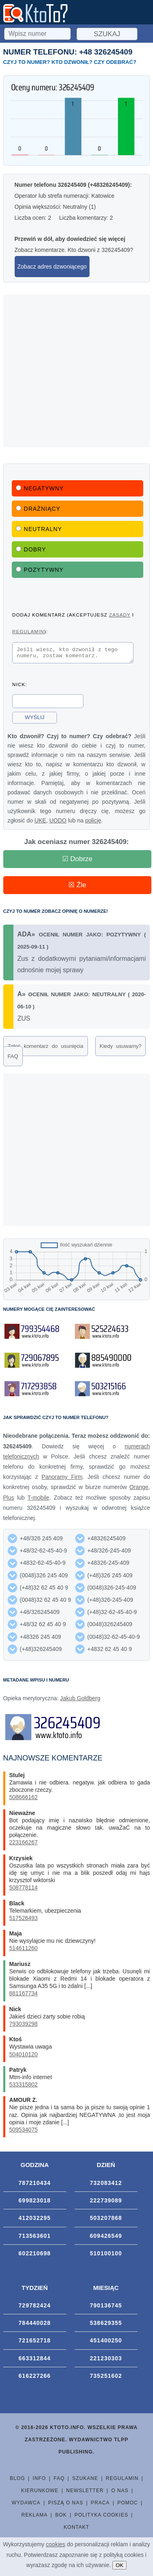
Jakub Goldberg (80, 1700)
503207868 (106, 2220)
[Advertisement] (76, 371)
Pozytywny (40, 569)
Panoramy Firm (62, 1479)
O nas (119, 2493)
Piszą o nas (65, 2505)
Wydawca (26, 2505)
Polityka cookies (101, 2517)
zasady (119, 614)
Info (39, 2481)
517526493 (23, 1920)
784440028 (35, 2325)
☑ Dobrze (77, 861)
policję (93, 823)
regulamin (28, 631)
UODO (57, 823)
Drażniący (38, 508)
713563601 (35, 2238)
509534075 (23, 2132)
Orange (139, 1489)
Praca (100, 2505)
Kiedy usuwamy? (121, 1048)
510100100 (106, 2255)
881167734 (23, 1995)
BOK (61, 2517)
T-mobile (38, 1500)
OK (119, 2565)
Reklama (35, 2517)
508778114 (23, 1890)
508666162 (23, 1799)
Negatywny (40, 488)
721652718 (35, 2343)
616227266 (35, 2378)
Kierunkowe (40, 2493)
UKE (40, 823)
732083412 (106, 2185)
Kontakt (77, 2529)
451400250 (106, 2343)
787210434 (35, 2185)
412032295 (35, 2220)
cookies (55, 2544)
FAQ (13, 1059)
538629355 (106, 2325)
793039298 (23, 2026)
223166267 (23, 1844)
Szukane (85, 2481)
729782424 (35, 2308)
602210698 (35, 2255)
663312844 (35, 2360)
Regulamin (122, 2481)
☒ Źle (77, 887)
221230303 (106, 2360)
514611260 (23, 1950)
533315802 (23, 2087)
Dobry (31, 549)
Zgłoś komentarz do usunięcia (45, 1048)
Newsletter (85, 2493)
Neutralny (39, 529)
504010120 (23, 2056)
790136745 (106, 2308)
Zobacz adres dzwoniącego (52, 266)
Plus (8, 1500)
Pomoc (127, 2505)
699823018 (35, 2203)
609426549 (106, 2238)
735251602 (106, 2378)
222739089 (106, 2203)
